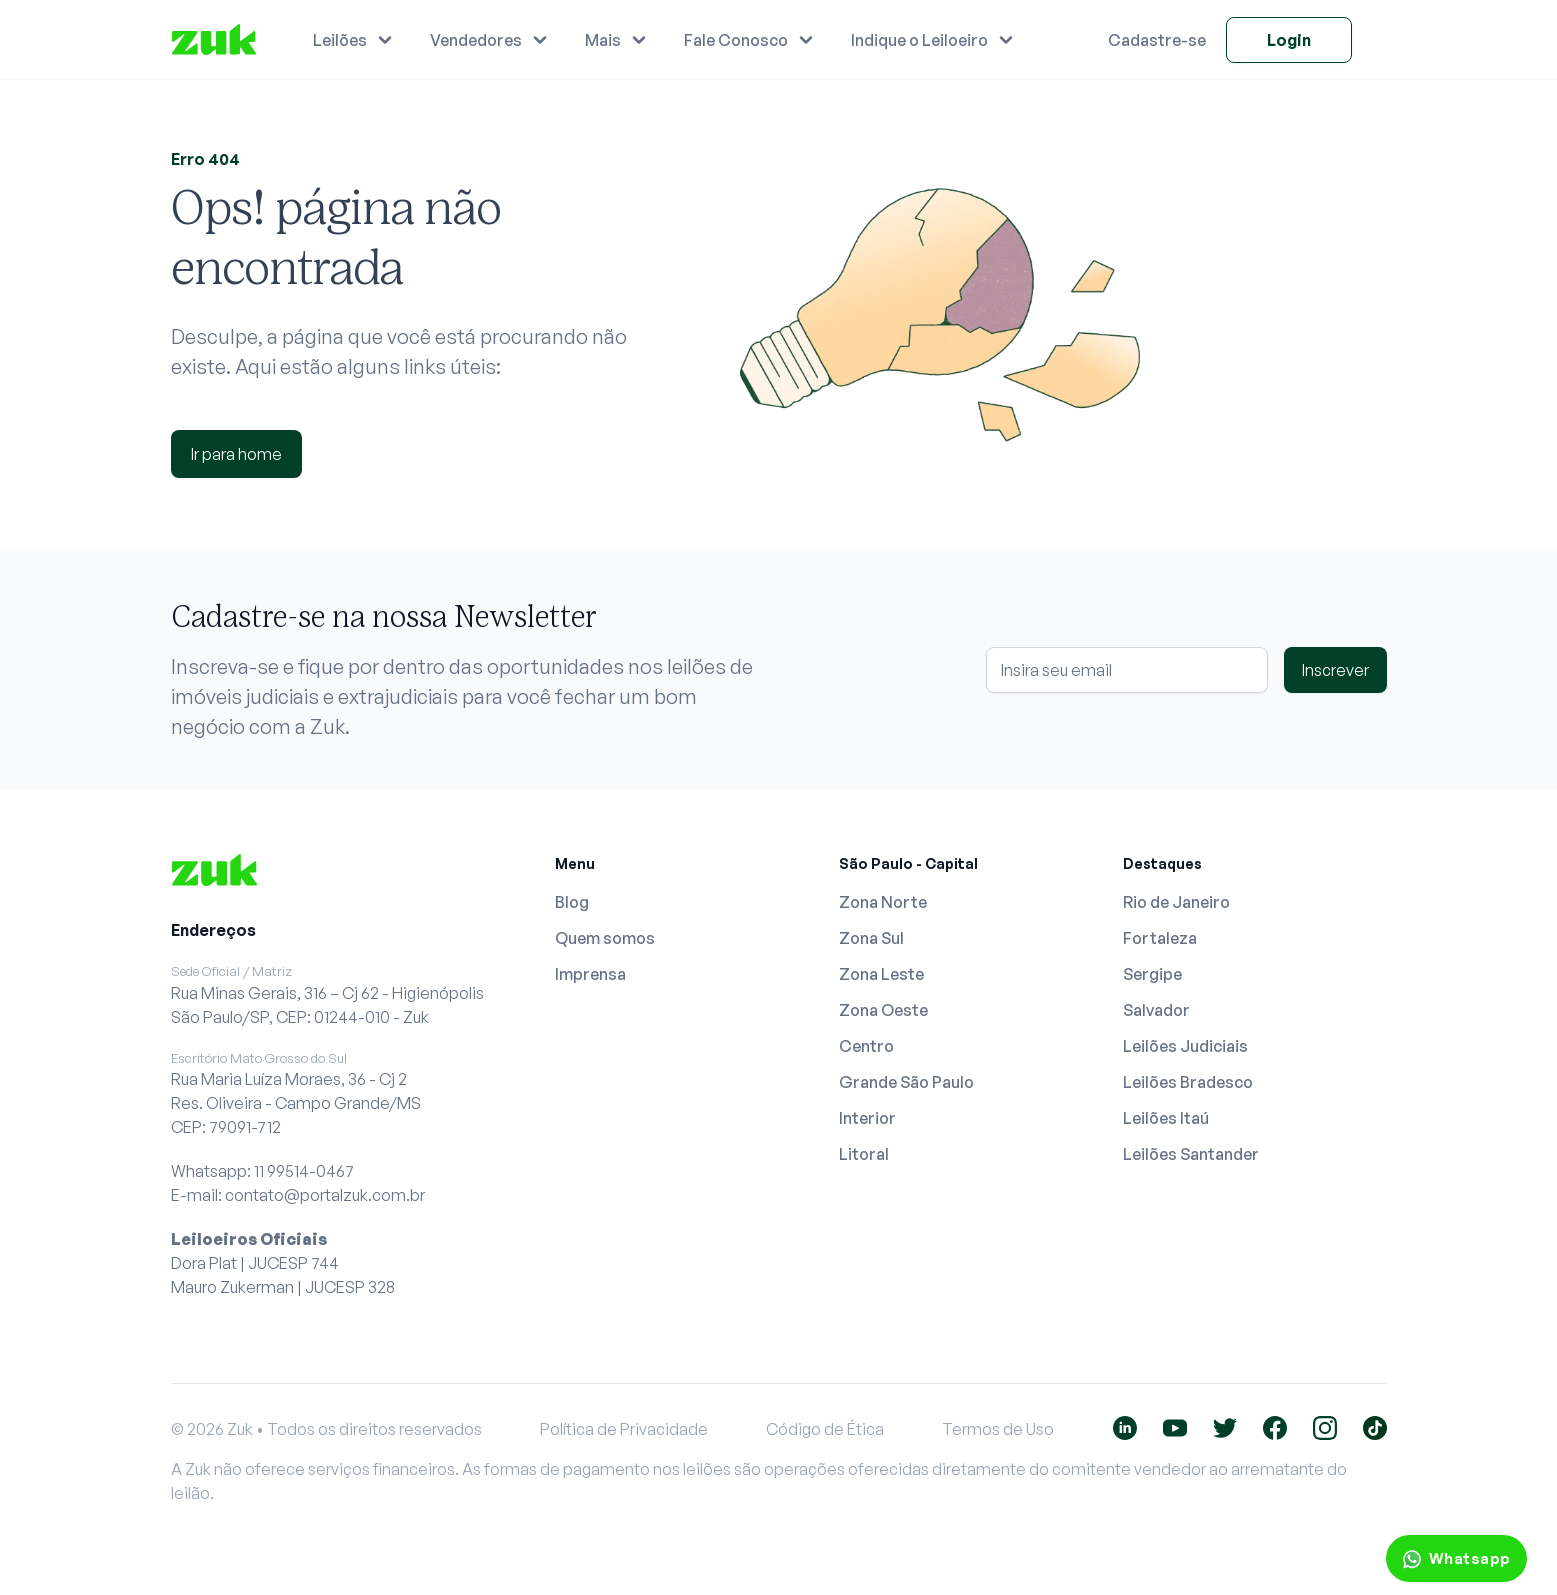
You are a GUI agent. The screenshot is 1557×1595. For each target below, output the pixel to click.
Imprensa (590, 974)
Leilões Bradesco (1188, 1082)
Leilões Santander (1191, 1154)
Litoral (864, 1154)
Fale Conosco (736, 40)
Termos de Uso (998, 1429)
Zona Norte (883, 902)
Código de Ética (825, 1429)
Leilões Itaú (1166, 1118)
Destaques (1162, 863)
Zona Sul (871, 938)
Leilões (340, 40)
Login (1289, 40)
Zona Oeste (883, 1010)
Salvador (1156, 1010)
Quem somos (605, 938)
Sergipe (1152, 974)
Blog (572, 902)
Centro (866, 1046)
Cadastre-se (1157, 40)
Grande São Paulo (906, 1082)
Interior (867, 1118)
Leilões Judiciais (1185, 1046)
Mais (603, 40)
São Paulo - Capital (908, 863)
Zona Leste (881, 974)
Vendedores (476, 40)
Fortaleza (1160, 938)
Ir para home (236, 454)
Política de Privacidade (624, 1429)
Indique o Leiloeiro (919, 40)
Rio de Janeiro (1176, 902)
